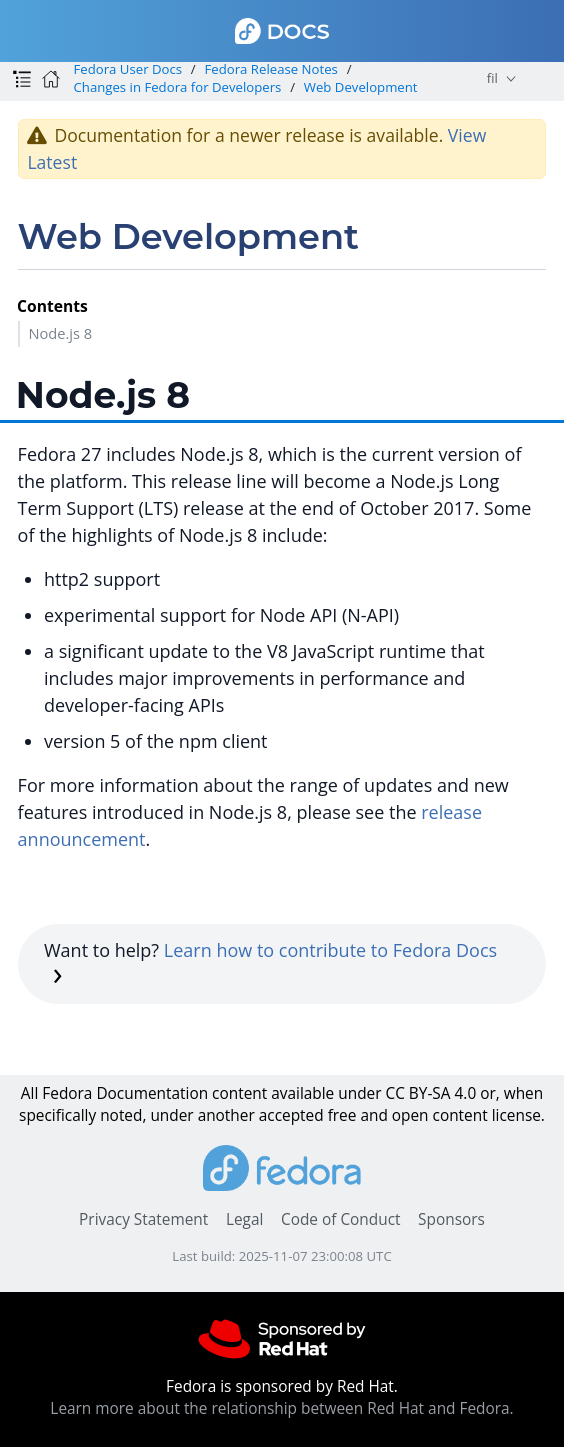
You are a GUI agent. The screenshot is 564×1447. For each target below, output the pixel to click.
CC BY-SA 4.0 (430, 1093)
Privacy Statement (143, 1219)
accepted (291, 1115)
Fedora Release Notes (271, 69)
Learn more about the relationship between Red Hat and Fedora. (281, 1408)
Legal (244, 1219)
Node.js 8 (60, 333)
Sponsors (451, 1219)
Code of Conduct (341, 1219)
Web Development (361, 87)
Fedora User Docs (127, 69)
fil (492, 78)
